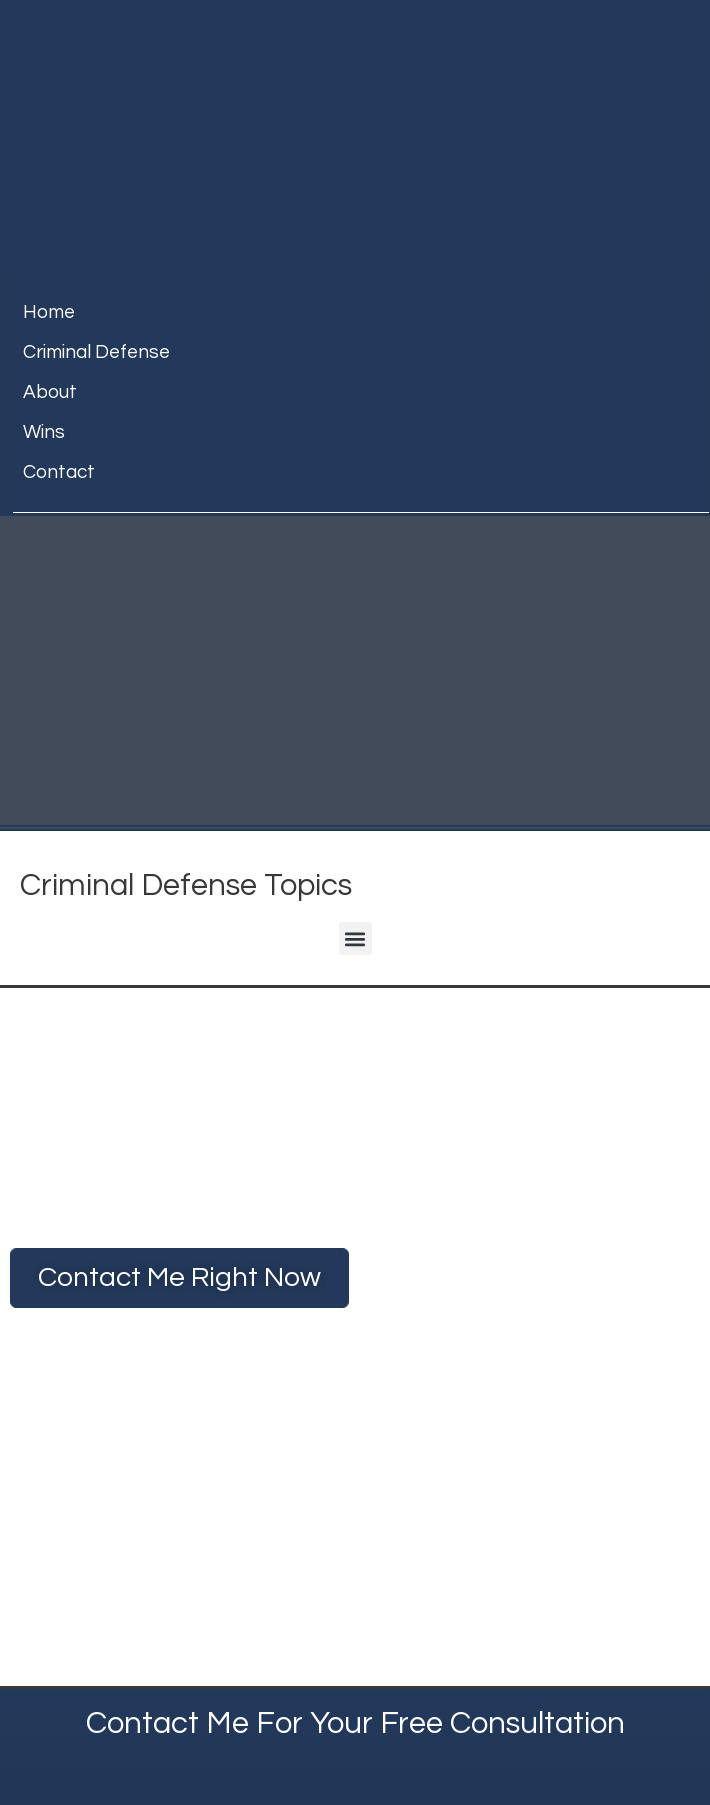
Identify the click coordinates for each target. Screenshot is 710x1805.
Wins (44, 432)
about (50, 392)
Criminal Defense (96, 352)
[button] (355, 938)
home (49, 312)
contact (59, 472)
